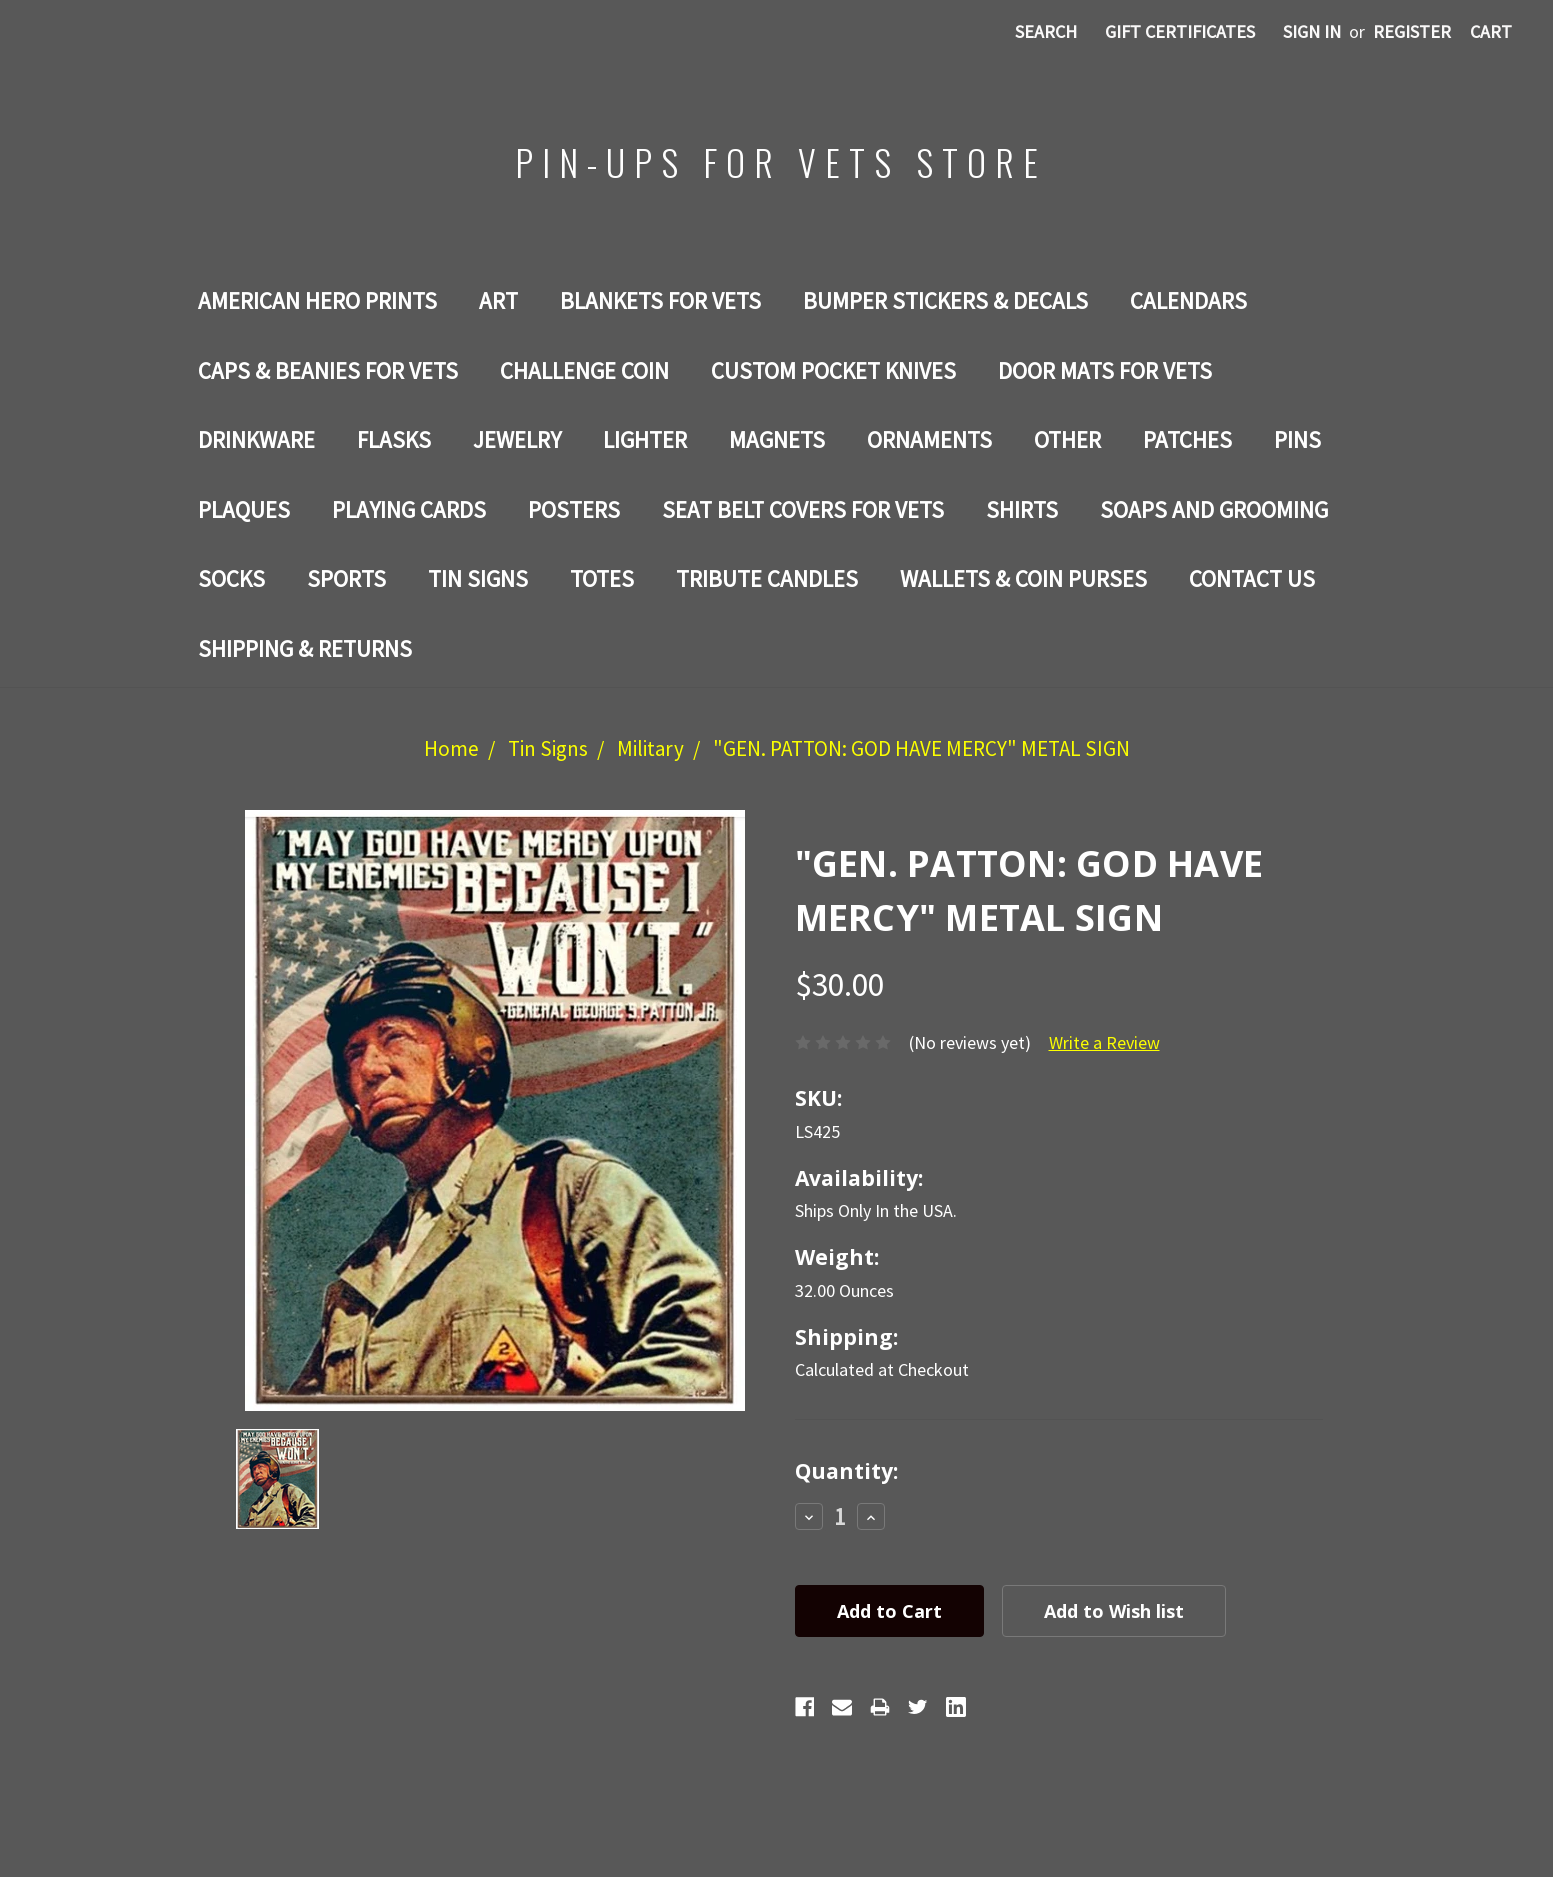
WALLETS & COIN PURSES (1023, 578)
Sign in (1312, 31)
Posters (574, 509)
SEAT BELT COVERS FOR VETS (803, 509)
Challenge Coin (584, 370)
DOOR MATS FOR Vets (1105, 370)
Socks (231, 578)
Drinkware (256, 439)
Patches (1187, 439)
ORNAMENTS (929, 439)
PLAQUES (244, 509)
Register (1412, 31)
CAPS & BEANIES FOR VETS (328, 370)
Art (498, 300)
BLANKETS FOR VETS (660, 300)
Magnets (777, 439)
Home (451, 748)
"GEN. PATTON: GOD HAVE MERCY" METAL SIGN (921, 748)
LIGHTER (645, 439)
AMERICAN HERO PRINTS (317, 300)
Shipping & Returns (305, 648)
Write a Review (1104, 1042)
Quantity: (846, 1471)
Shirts (1022, 509)
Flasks (394, 439)
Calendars (1188, 300)
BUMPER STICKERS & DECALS (945, 300)
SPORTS (346, 578)
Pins (1297, 439)
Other (1067, 439)
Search (1046, 31)
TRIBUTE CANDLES (767, 578)
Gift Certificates (1180, 31)
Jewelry (517, 439)
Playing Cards (409, 509)
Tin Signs (478, 578)
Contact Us (1252, 578)
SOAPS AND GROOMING (1214, 509)
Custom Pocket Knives (833, 370)
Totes (602, 578)
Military (650, 748)
